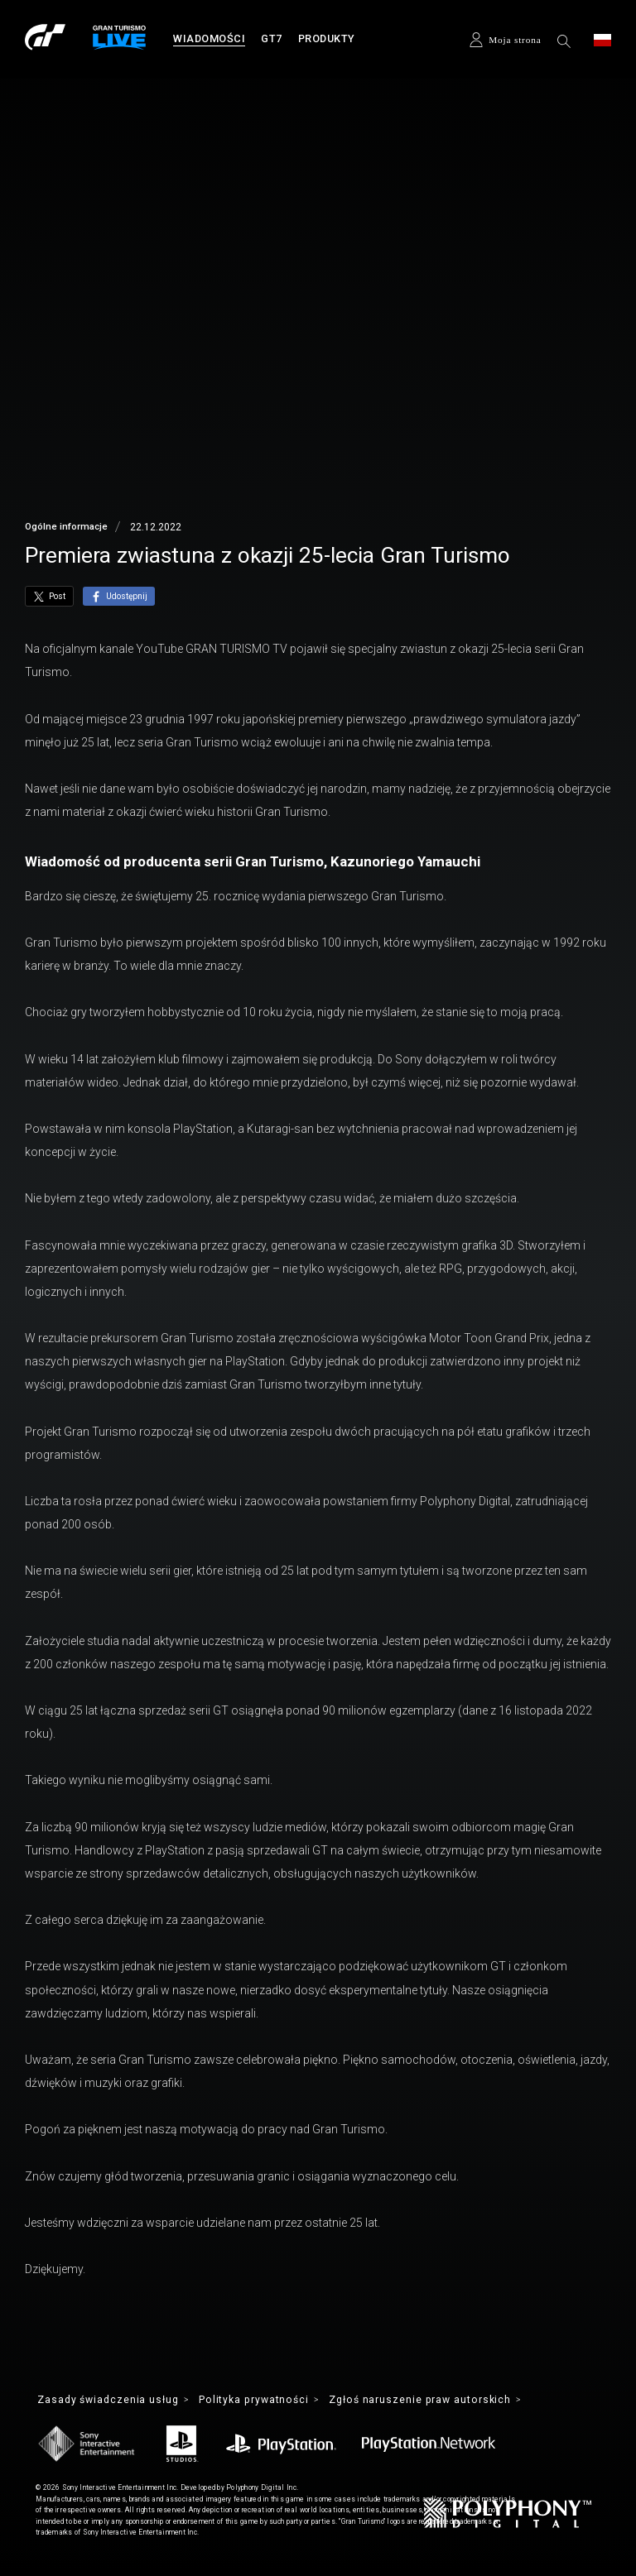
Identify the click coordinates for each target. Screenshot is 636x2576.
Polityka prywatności (263, 2400)
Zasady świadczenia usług (111, 2400)
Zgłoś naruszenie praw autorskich (435, 2400)
